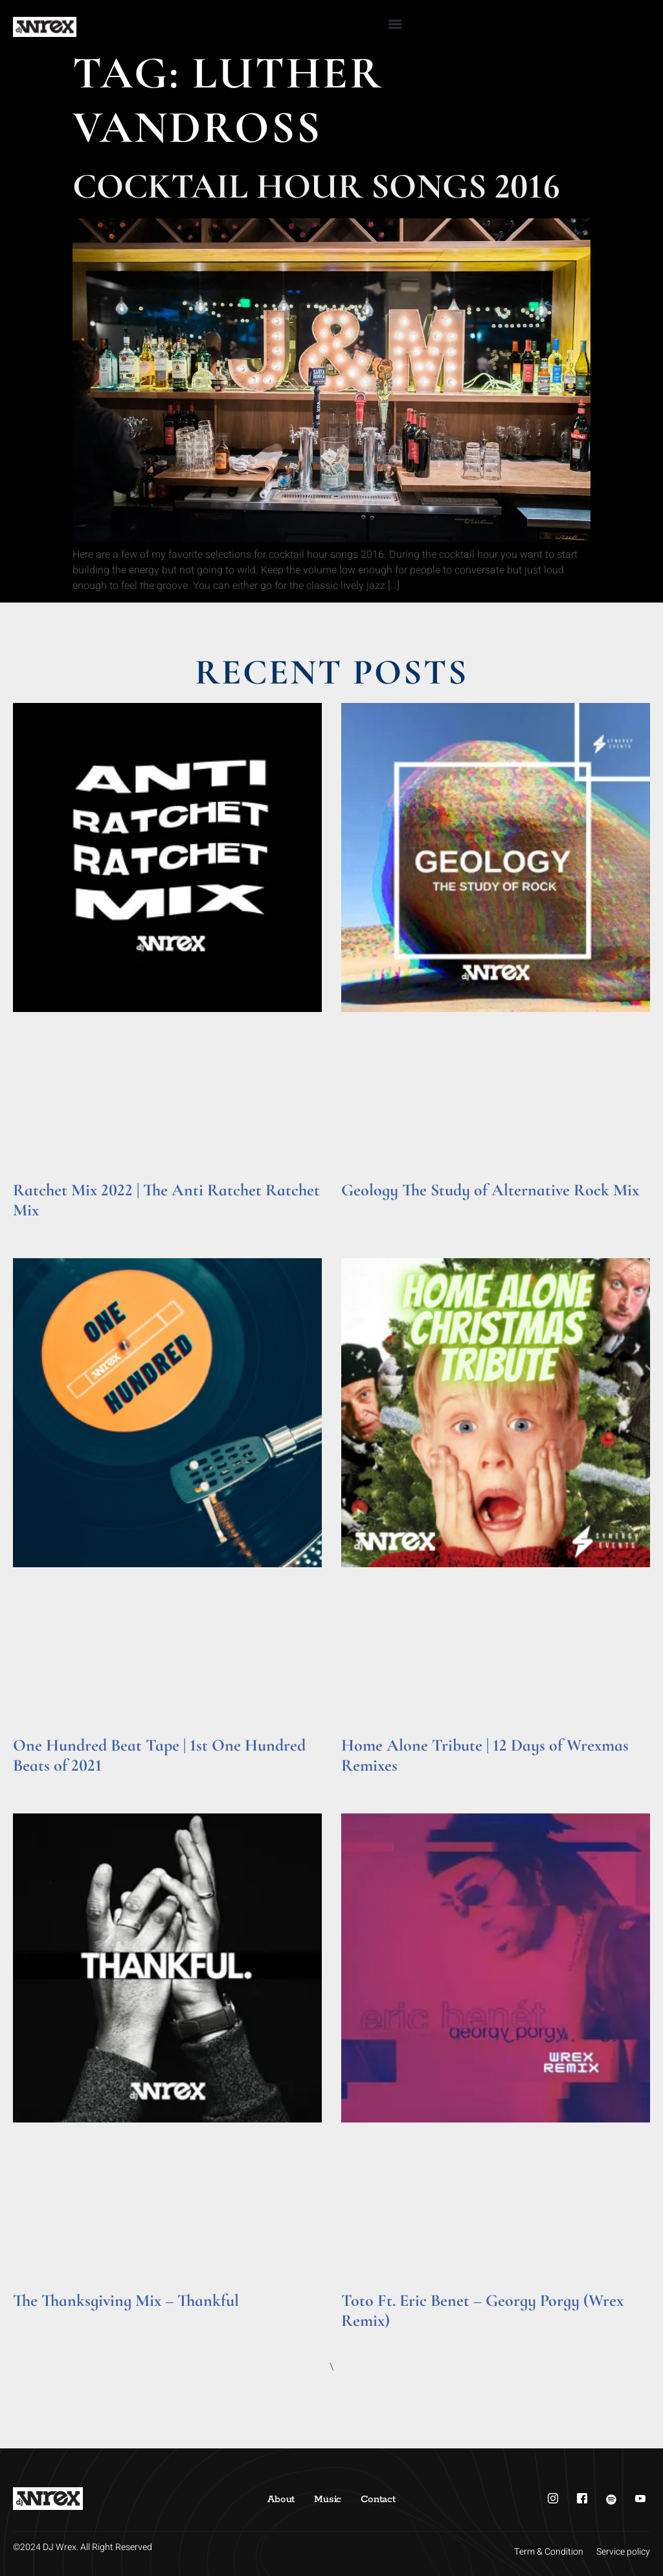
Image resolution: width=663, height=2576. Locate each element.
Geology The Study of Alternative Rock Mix (490, 1190)
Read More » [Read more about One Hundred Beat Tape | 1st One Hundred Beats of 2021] (38, 1783)
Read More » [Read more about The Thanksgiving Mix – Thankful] (38, 2318)
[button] (395, 23)
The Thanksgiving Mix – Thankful (126, 2300)
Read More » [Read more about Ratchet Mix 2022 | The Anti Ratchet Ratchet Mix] (38, 1228)
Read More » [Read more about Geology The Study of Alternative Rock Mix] (366, 1208)
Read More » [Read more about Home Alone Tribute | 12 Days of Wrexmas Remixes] (366, 1783)
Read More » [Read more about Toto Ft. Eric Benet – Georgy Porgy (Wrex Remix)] (366, 2338)
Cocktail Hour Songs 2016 (316, 186)
